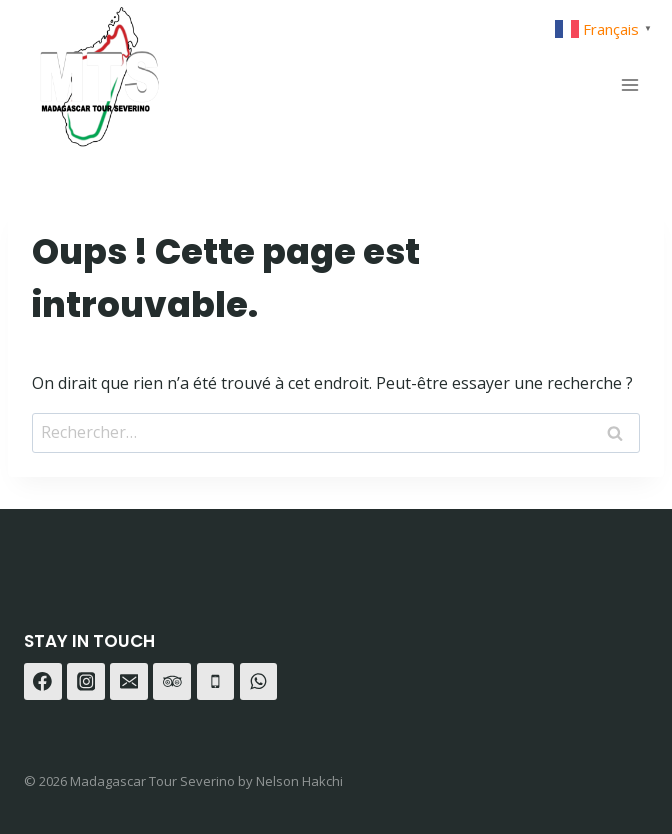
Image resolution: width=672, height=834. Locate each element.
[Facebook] (43, 682)
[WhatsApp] (259, 682)
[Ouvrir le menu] (629, 84)
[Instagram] (86, 682)
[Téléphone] (216, 682)
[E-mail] (129, 682)
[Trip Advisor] (172, 682)
